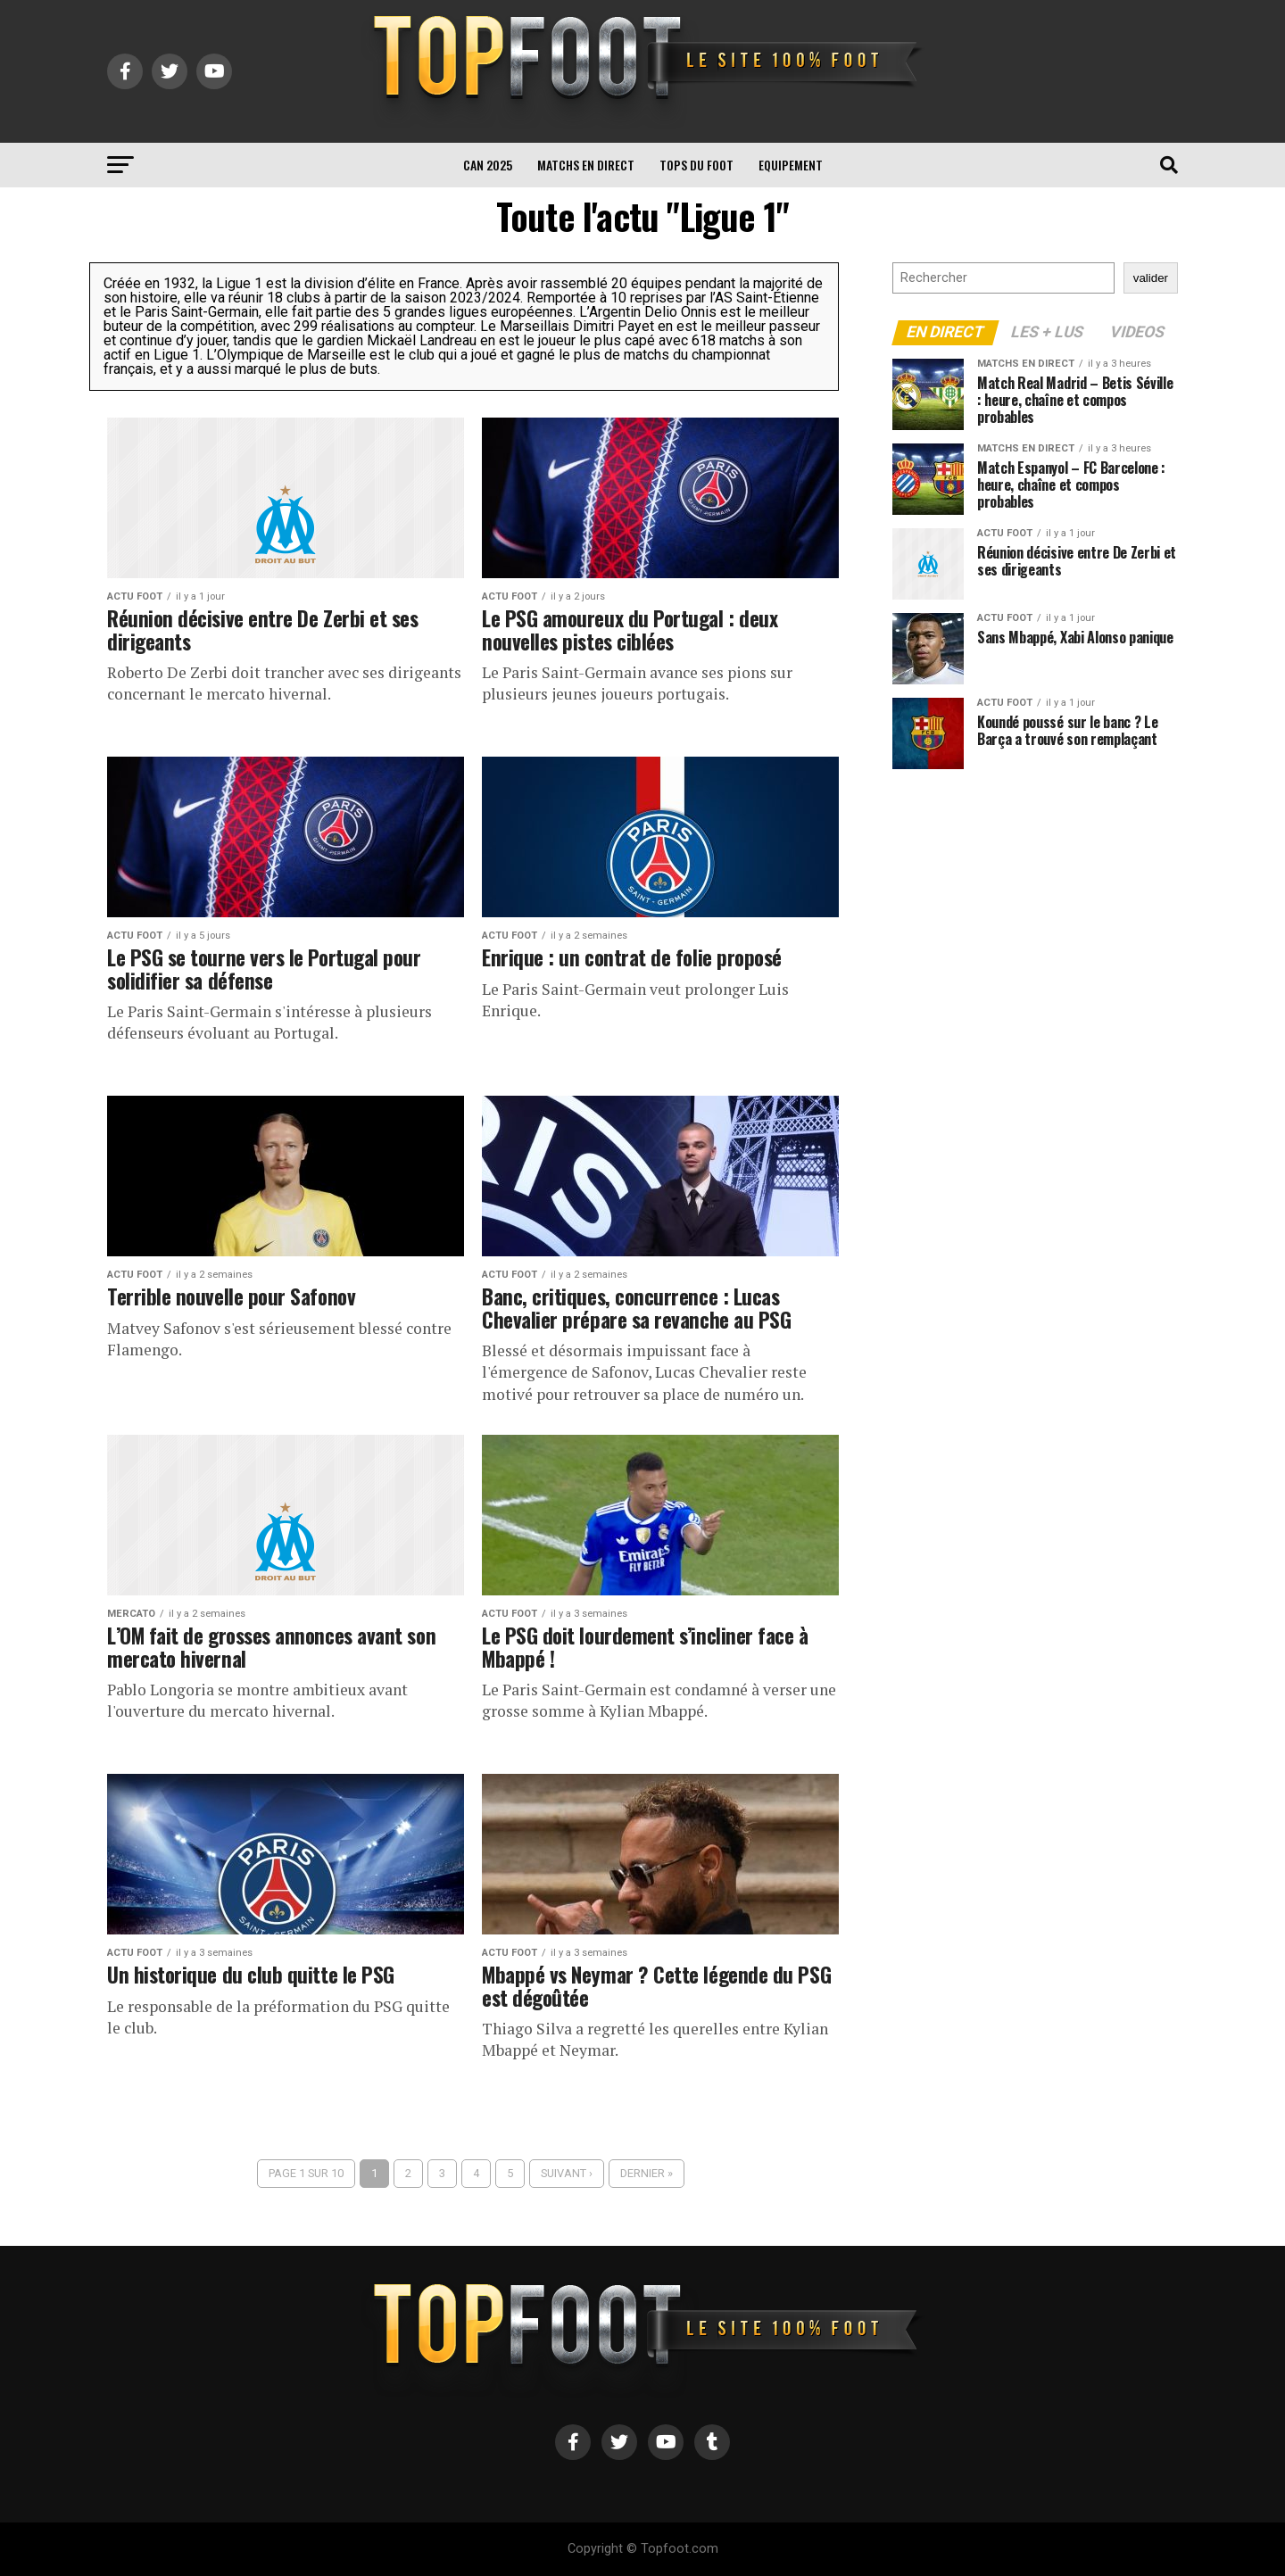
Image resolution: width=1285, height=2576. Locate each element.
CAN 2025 (487, 164)
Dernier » (646, 2173)
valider (1150, 278)
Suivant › (567, 2173)
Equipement (791, 164)
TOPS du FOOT (696, 164)
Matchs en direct (585, 164)
